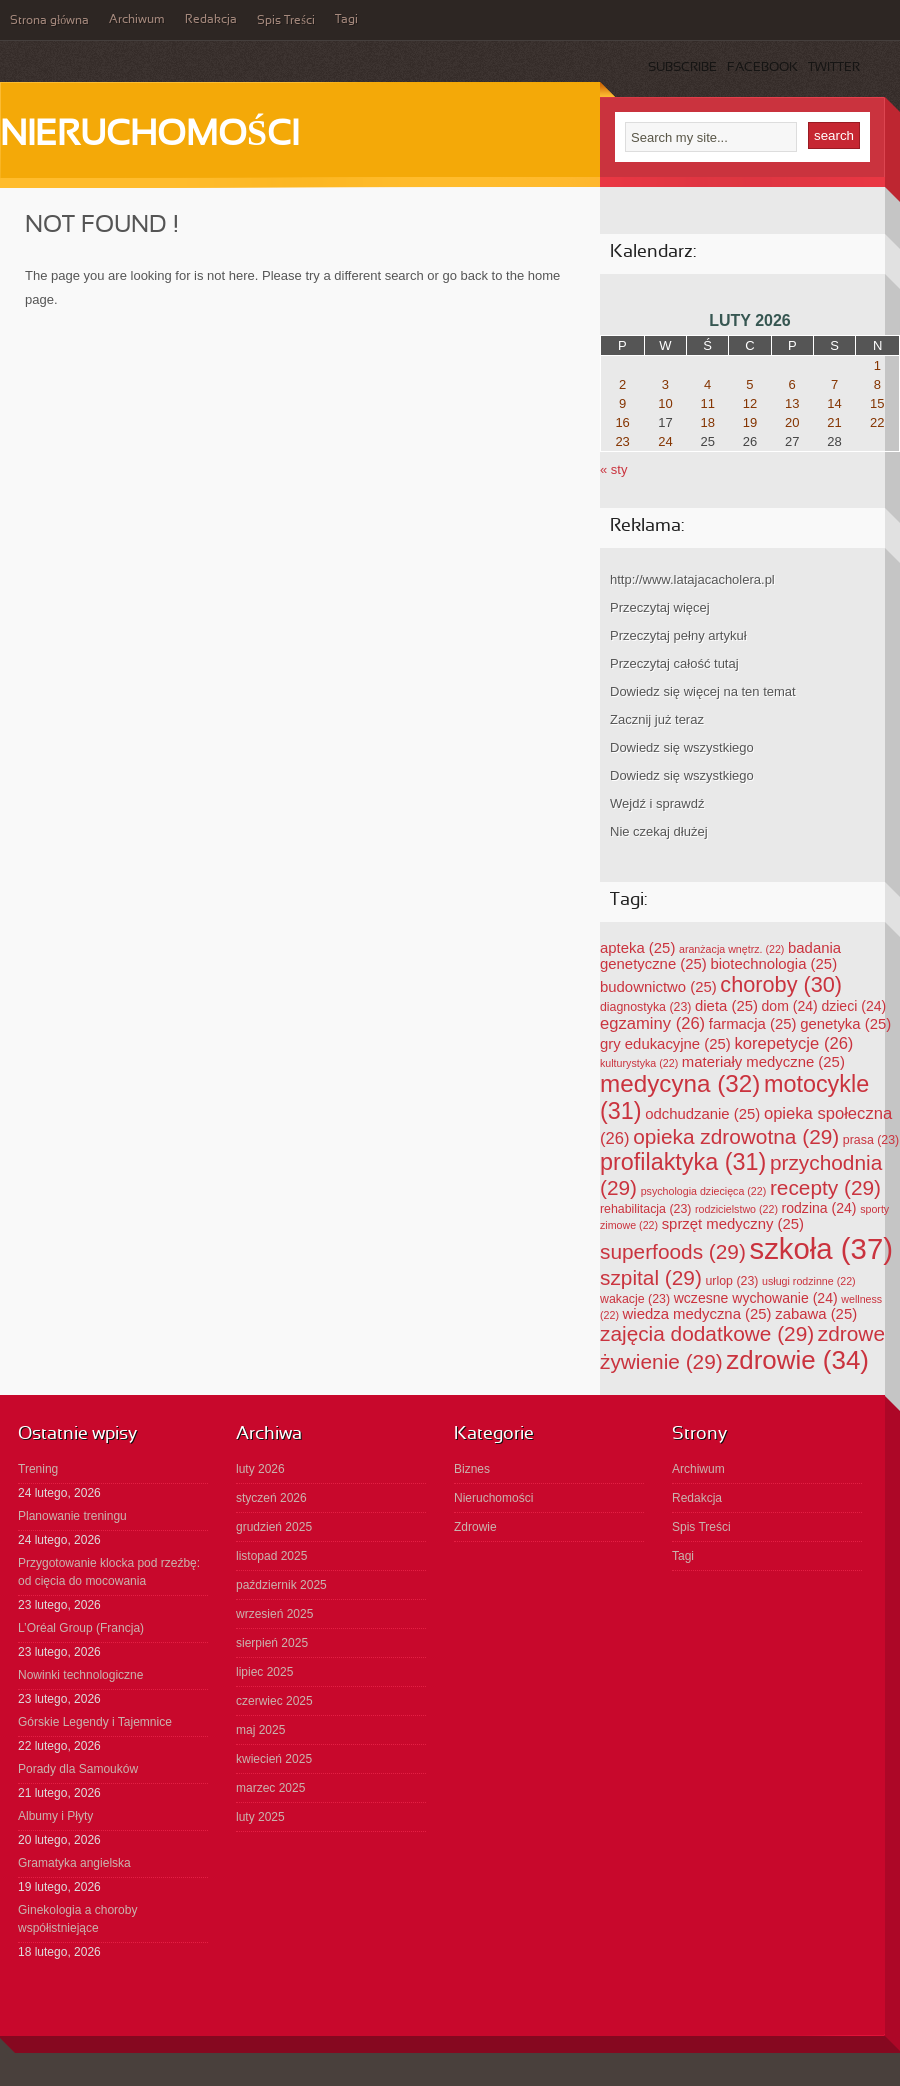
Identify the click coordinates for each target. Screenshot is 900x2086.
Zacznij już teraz (657, 719)
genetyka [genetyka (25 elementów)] (845, 1024)
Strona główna (49, 21)
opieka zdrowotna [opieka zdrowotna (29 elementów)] (736, 1136)
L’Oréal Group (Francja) (81, 1628)
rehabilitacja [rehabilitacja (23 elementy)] (645, 1209)
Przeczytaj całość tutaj (674, 663)
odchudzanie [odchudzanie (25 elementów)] (702, 1114)
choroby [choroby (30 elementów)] (781, 984)
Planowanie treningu (72, 1516)
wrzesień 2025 (274, 1614)
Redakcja (211, 20)
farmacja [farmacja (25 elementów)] (753, 1024)
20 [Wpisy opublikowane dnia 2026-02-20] (792, 422)
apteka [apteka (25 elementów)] (637, 948)
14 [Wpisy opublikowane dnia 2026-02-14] (834, 403)
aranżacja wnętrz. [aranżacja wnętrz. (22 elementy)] (731, 949)
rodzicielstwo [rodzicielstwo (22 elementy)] (736, 1209)
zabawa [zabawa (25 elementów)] (816, 1314)
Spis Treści (286, 21)
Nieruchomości (149, 136)
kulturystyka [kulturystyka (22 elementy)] (639, 1063)
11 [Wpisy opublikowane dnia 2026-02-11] (707, 403)
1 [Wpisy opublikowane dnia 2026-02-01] (877, 365)
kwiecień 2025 (274, 1759)
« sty (613, 469)
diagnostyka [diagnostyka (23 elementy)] (645, 1007)
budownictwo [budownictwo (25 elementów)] (658, 987)
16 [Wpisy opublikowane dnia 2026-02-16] (622, 422)
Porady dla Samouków (78, 1769)
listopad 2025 (271, 1556)
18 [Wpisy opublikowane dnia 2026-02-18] (707, 422)
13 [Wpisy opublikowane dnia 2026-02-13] (792, 403)
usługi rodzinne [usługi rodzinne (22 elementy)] (809, 1281)
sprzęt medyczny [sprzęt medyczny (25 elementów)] (733, 1224)
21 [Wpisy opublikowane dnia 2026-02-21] (834, 422)
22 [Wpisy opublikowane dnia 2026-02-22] (877, 422)
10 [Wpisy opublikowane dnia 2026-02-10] (665, 403)
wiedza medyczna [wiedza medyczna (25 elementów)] (697, 1314)
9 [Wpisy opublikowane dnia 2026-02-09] (622, 403)
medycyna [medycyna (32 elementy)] (680, 1083)
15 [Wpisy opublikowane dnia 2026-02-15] (877, 403)
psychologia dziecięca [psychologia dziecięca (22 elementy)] (704, 1191)
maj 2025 (260, 1730)
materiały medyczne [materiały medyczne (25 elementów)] (763, 1062)
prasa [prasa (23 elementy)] (871, 1140)
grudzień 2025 (274, 1527)
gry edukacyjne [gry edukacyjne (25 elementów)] (665, 1044)
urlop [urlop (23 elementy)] (732, 1281)
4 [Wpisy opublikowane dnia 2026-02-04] (707, 384)
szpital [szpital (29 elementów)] (651, 1277)
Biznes (472, 1469)
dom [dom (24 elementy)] (790, 1006)
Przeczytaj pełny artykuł (678, 635)
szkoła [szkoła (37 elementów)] (821, 1248)
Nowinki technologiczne (80, 1675)
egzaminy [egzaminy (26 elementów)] (652, 1023)
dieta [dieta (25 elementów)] (726, 1006)
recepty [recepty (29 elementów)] (825, 1187)
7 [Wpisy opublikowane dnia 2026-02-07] (834, 384)
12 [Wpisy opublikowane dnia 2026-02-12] (750, 403)
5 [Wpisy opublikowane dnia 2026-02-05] (749, 384)
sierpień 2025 (272, 1643)
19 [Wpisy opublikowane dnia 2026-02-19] (750, 422)
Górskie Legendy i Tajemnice (95, 1722)
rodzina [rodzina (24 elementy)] (819, 1208)
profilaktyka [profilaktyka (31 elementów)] (683, 1162)
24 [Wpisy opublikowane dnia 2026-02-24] (665, 441)
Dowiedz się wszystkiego (682, 747)
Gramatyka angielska (74, 1863)
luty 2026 (260, 1469)
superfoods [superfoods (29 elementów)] (673, 1251)
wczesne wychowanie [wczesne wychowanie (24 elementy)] (756, 1298)
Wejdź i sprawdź (657, 803)
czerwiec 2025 (274, 1701)
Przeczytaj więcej (660, 607)
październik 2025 (281, 1585)
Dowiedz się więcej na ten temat (703, 691)
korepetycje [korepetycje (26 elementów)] (793, 1043)
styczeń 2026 (271, 1498)
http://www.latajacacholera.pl (692, 579)
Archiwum (137, 20)
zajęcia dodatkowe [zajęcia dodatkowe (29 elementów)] (707, 1333)
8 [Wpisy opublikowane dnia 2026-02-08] (877, 384)
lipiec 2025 (264, 1672)
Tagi (346, 20)
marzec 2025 (270, 1788)
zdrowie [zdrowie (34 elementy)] (797, 1360)
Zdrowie (475, 1527)
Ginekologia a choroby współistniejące (77, 1919)
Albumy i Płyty (55, 1816)
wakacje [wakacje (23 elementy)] (635, 1299)
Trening (38, 1469)
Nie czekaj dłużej (659, 831)
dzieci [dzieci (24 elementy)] (853, 1006)
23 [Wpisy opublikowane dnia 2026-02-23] (622, 441)
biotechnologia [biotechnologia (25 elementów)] (773, 964)
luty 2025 (260, 1817)
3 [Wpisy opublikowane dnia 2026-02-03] (665, 384)
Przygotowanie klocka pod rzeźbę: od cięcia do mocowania (109, 1572)
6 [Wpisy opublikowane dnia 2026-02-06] (792, 384)
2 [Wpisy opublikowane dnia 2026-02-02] (622, 384)
